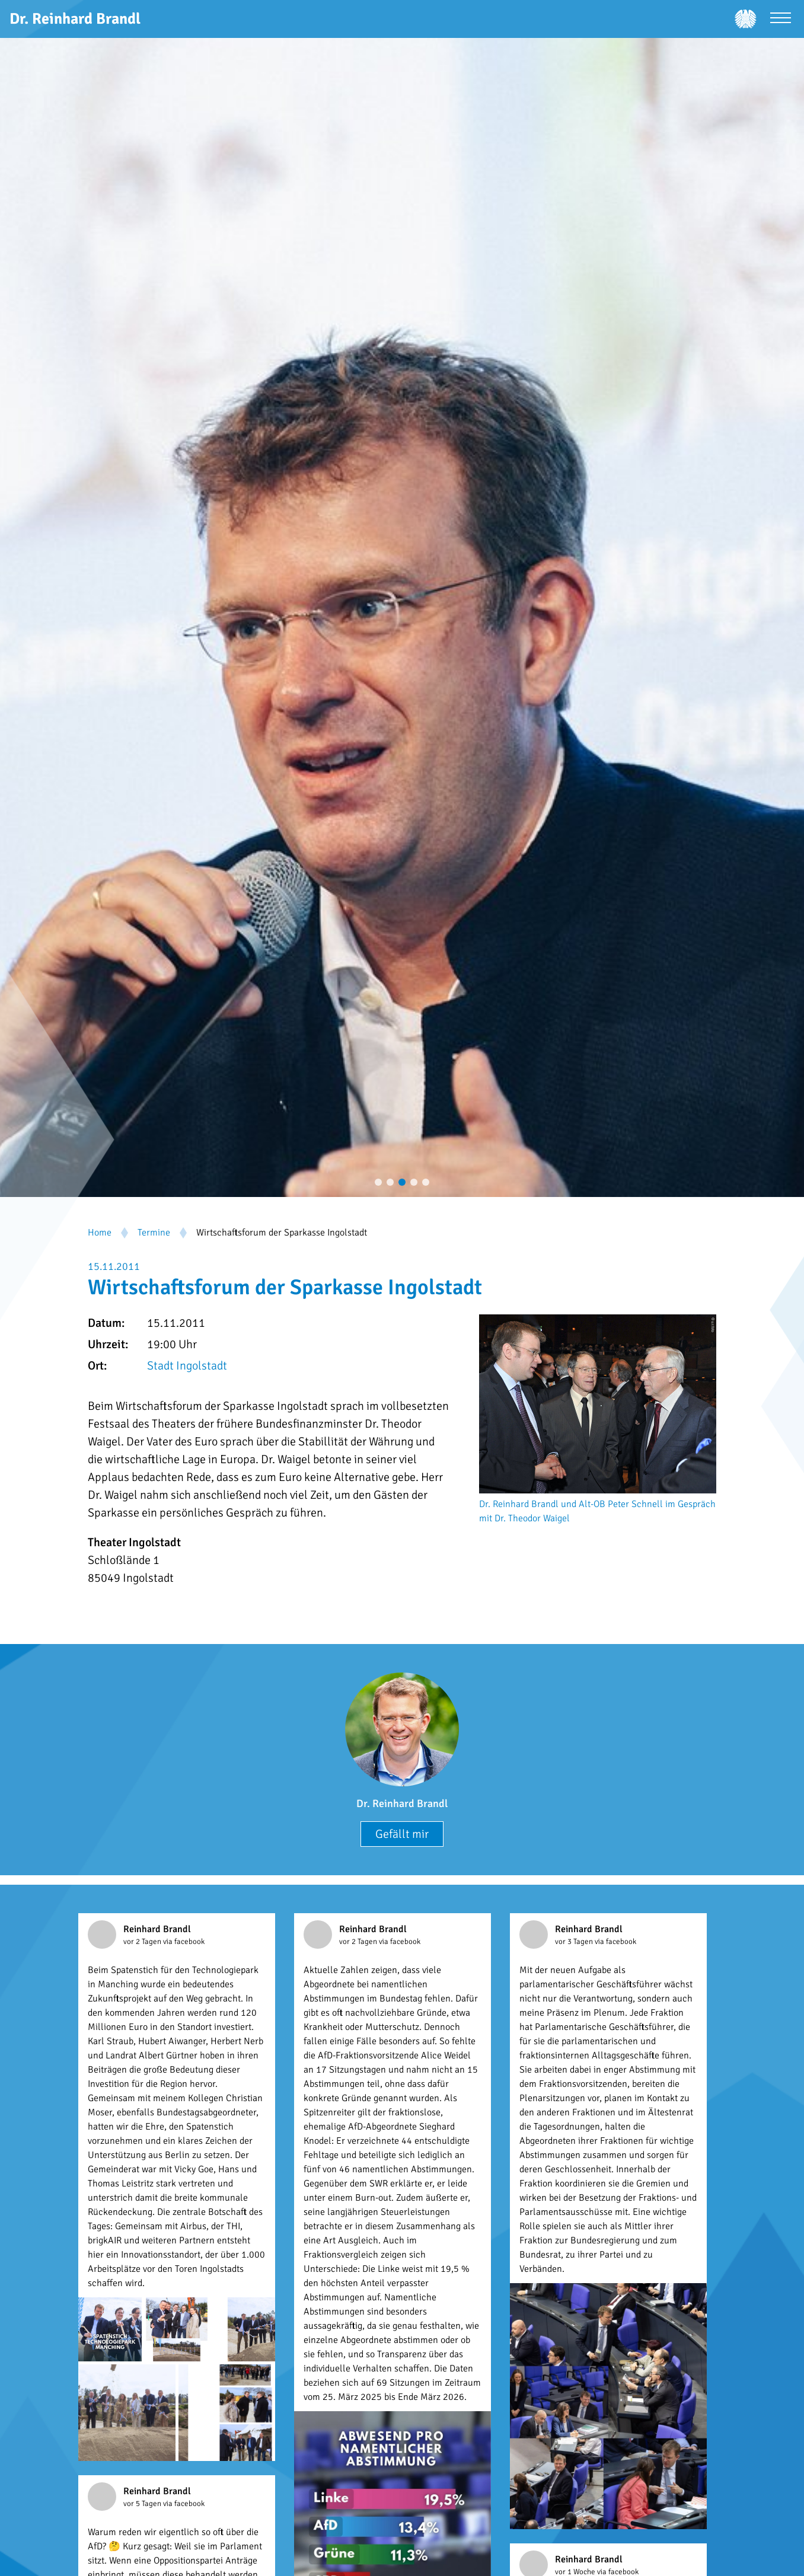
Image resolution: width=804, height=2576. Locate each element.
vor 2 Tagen (143, 1941)
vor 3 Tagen (575, 1941)
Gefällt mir (402, 1834)
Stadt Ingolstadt (187, 1365)
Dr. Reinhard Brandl (402, 1803)
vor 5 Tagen (143, 2503)
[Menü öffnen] (780, 19)
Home (99, 1232)
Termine (154, 1232)
